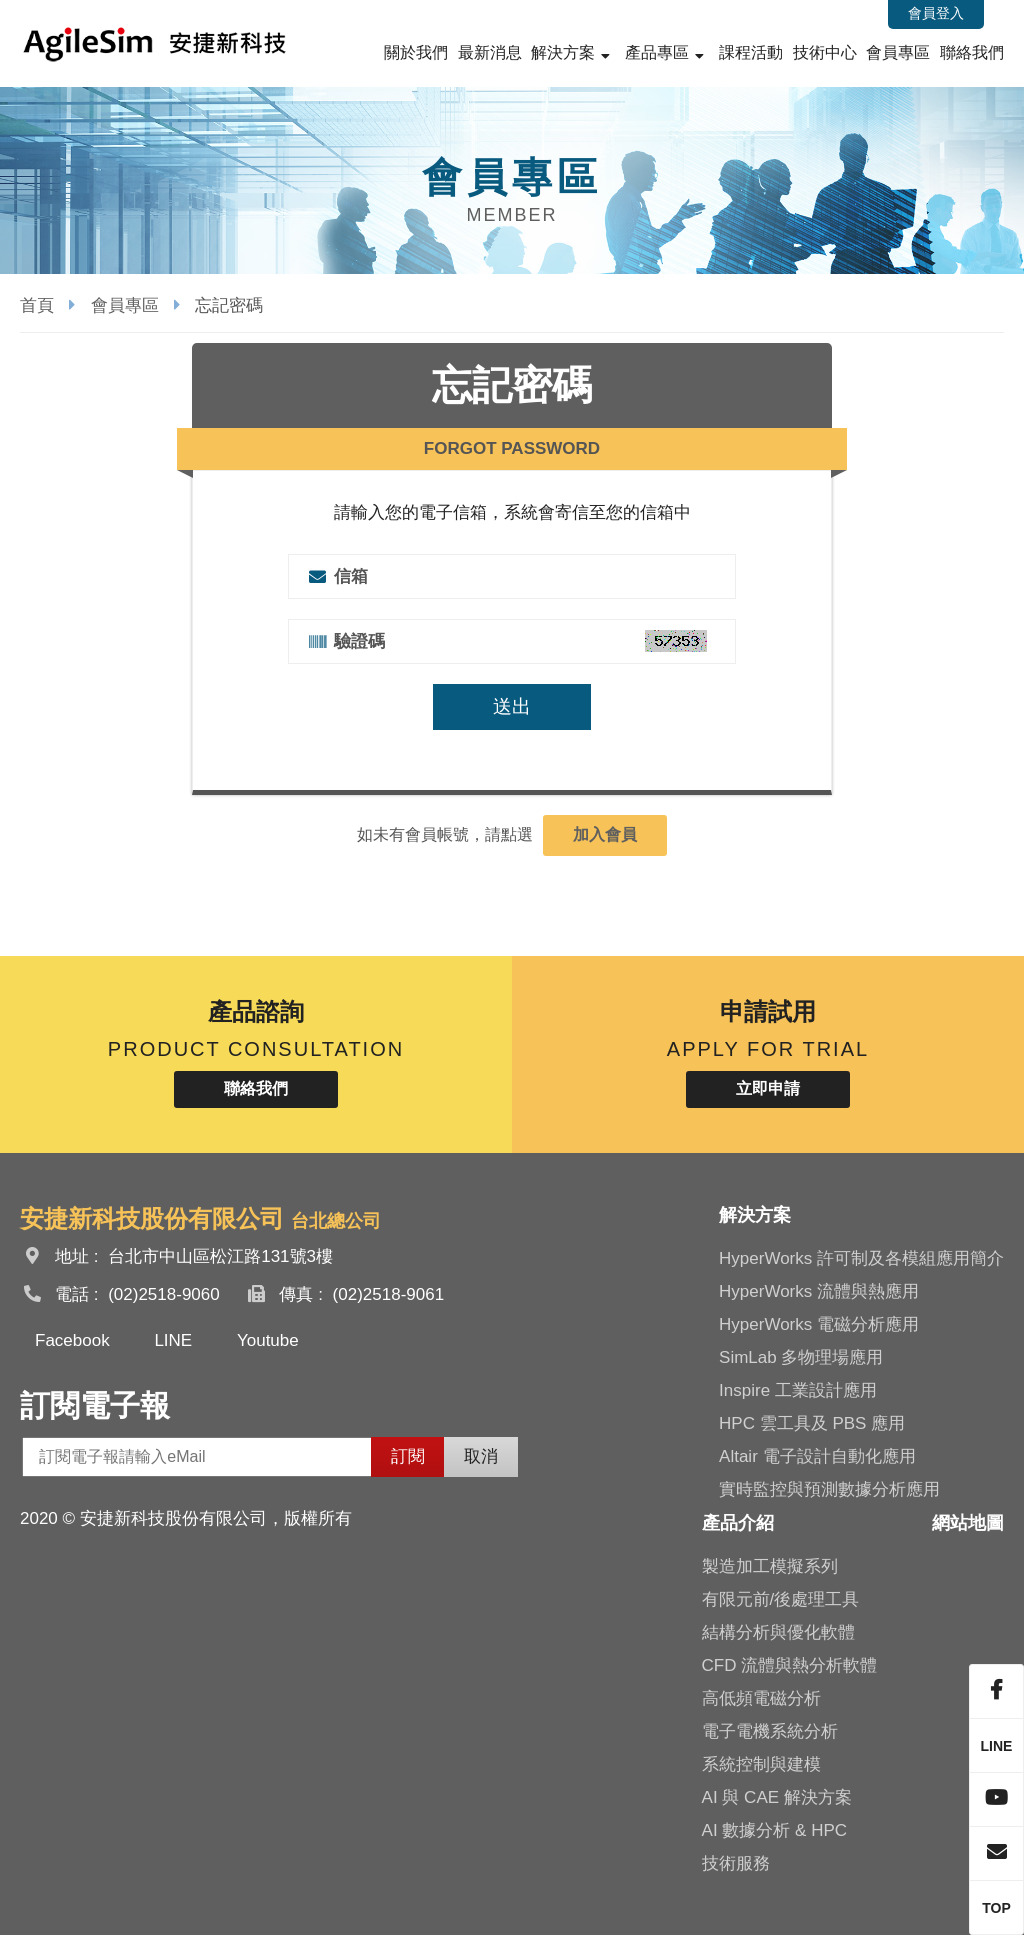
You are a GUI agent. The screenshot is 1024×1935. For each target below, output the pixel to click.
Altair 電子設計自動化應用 (817, 1456)
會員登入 (936, 13)
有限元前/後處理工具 (781, 1599)
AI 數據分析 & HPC (774, 1830)
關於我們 (416, 52)
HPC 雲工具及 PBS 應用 (812, 1423)
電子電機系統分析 (770, 1731)
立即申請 (768, 1088)
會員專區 (898, 52)
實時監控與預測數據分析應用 (829, 1489)
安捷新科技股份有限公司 (155, 43)
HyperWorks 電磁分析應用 (819, 1324)
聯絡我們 (972, 52)
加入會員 (605, 834)
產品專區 (657, 52)
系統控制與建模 (761, 1764)
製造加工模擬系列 (770, 1566)
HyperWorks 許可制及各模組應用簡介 (861, 1258)
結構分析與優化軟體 (778, 1632)
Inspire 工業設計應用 (798, 1390)
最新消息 (490, 52)
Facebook (72, 1340)
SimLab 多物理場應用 (801, 1357)
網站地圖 (968, 1523)
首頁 (37, 305)
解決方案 (563, 52)
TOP (996, 1908)
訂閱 (408, 1456)
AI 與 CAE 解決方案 (777, 1797)
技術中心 (825, 52)
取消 (481, 1456)
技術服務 (736, 1863)
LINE (173, 1340)
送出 (512, 706)
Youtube (268, 1340)
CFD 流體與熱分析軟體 (790, 1665)
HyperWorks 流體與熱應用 (819, 1291)
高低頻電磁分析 (761, 1698)
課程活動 (751, 52)
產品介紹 (738, 1523)
